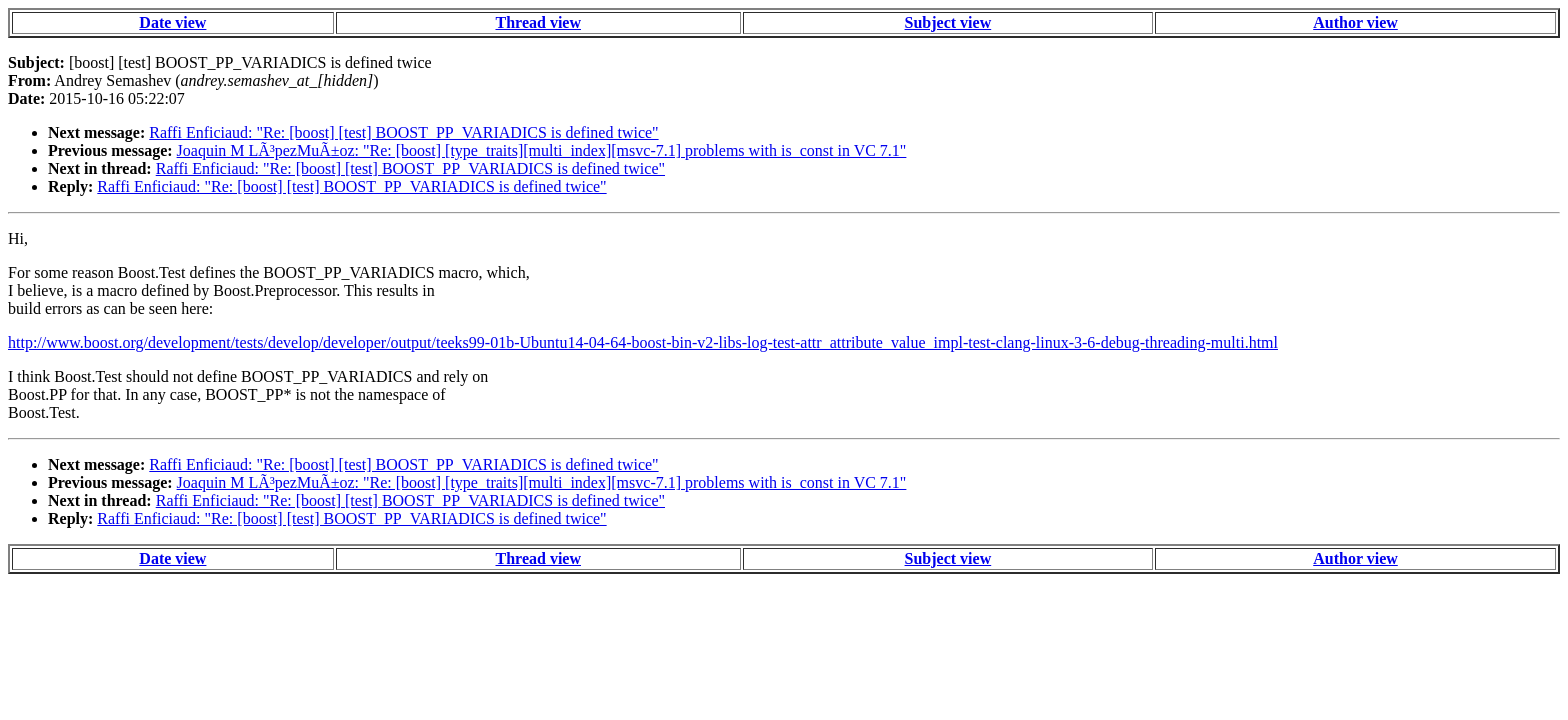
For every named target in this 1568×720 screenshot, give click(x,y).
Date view (172, 22)
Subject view (948, 22)
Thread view (538, 22)
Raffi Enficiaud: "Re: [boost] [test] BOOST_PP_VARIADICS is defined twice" (403, 132)
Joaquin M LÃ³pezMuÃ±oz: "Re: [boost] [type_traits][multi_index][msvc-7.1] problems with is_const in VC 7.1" (542, 150)
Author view (1355, 22)
